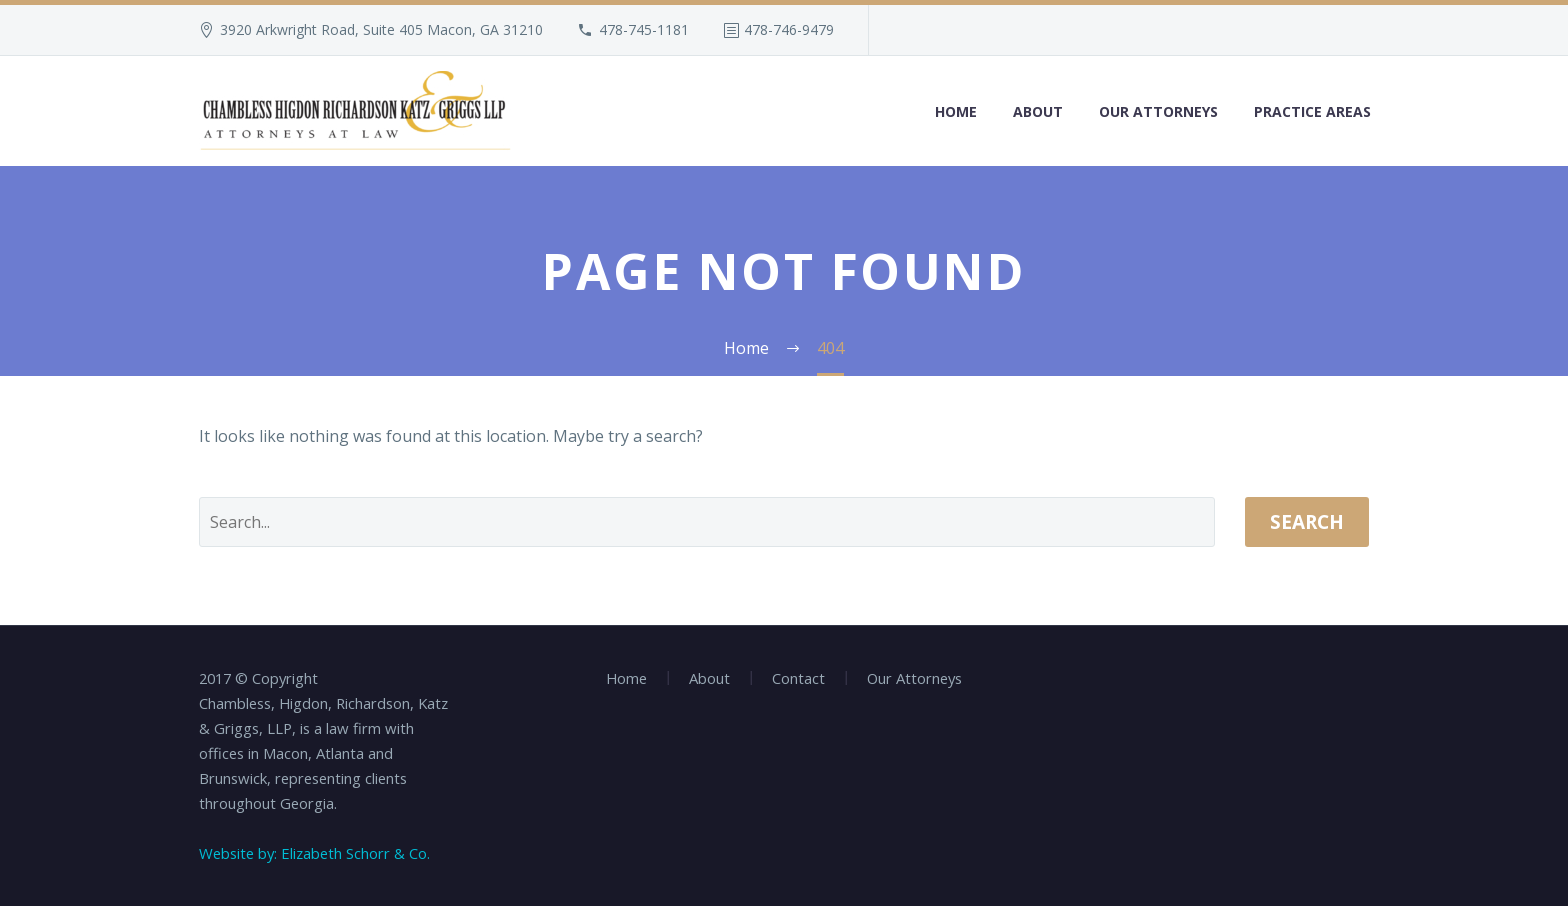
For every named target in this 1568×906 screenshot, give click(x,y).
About (1038, 111)
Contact (798, 678)
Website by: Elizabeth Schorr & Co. (314, 853)
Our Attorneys (1158, 111)
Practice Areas (1312, 111)
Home (956, 111)
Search (1307, 522)
